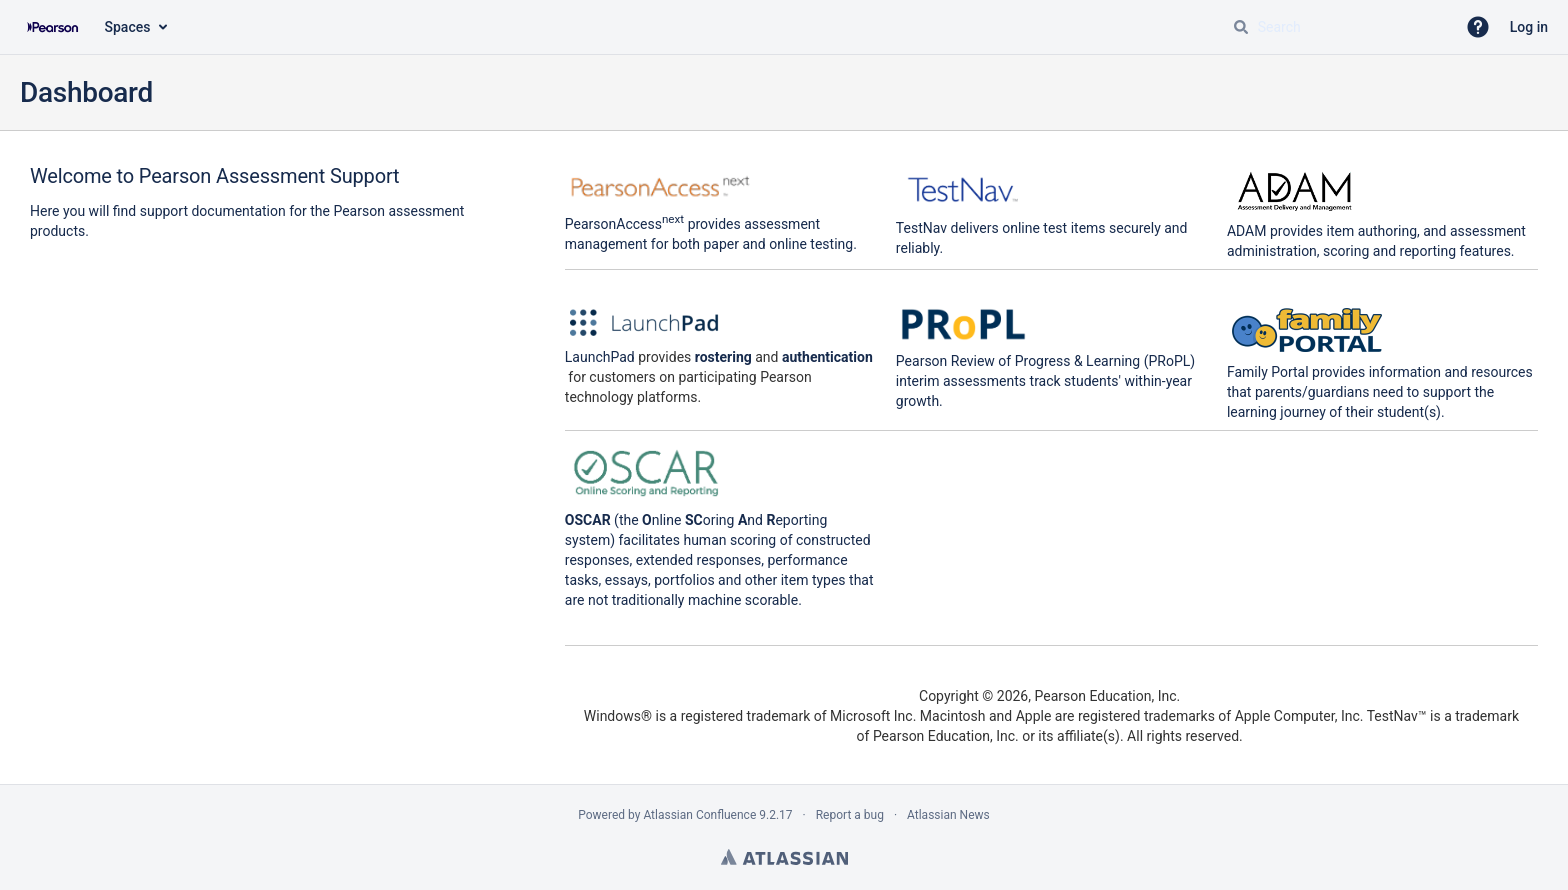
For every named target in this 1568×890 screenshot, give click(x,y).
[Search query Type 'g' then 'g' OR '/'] (1336, 27)
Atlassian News (948, 815)
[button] (1478, 27)
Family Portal (1268, 372)
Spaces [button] (128, 27)
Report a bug (850, 815)
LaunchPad (600, 357)
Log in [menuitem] (1529, 27)
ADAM (1247, 231)
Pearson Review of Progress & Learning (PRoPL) (1045, 361)
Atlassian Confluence (699, 815)
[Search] (1241, 27)
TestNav (921, 228)
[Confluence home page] (52, 27)
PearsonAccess (624, 224)
